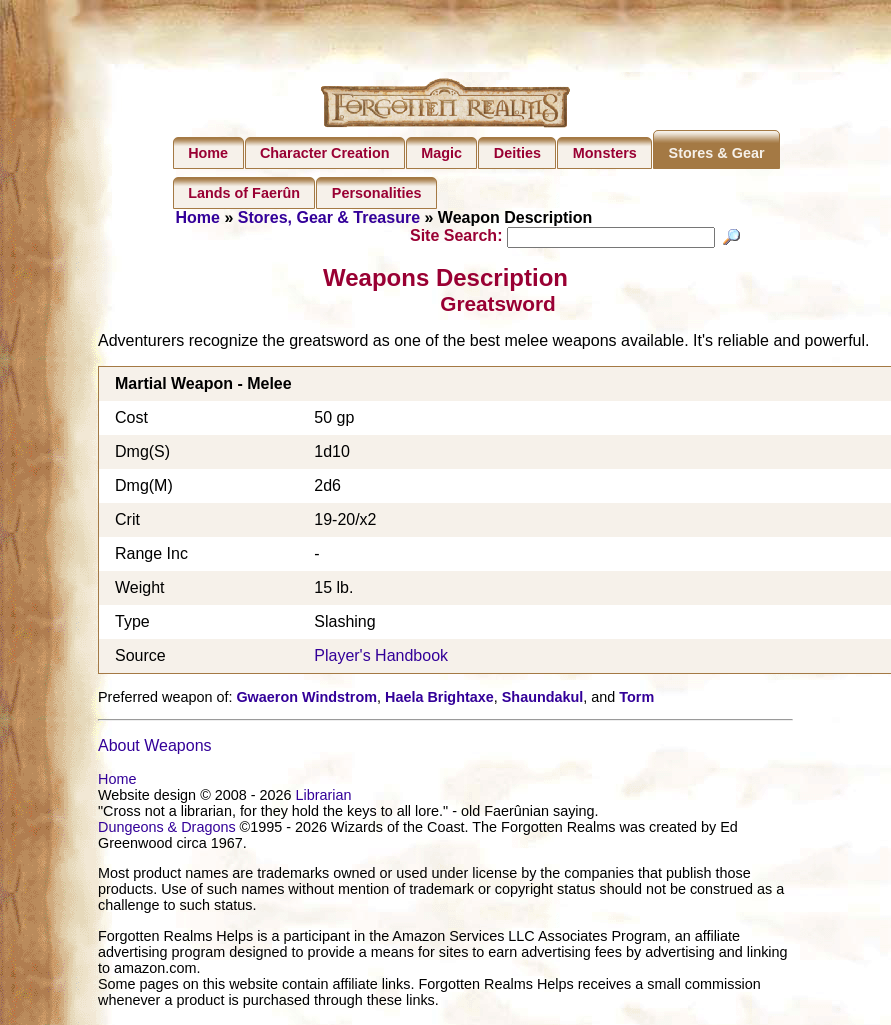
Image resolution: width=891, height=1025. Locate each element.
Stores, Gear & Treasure (329, 217)
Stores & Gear (717, 153)
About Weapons (155, 748)
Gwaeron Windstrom (306, 699)
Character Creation (325, 153)
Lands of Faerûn (244, 193)
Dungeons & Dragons (167, 830)
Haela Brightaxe (439, 699)
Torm (636, 699)
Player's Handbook (381, 658)
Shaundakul (543, 699)
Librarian (324, 798)
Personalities (377, 193)
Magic (441, 153)
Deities (517, 153)
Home (208, 153)
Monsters (605, 153)
